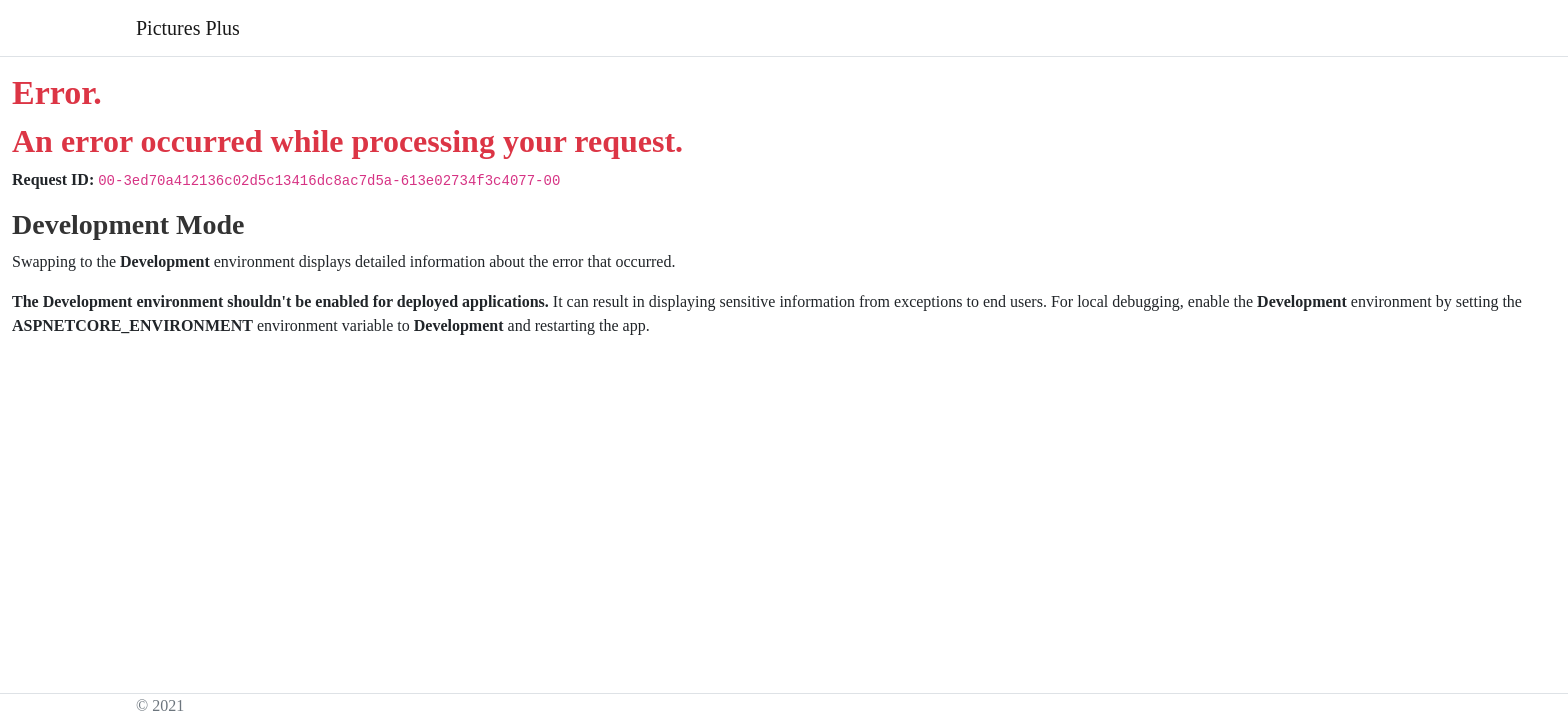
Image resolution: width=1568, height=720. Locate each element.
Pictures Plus (188, 28)
